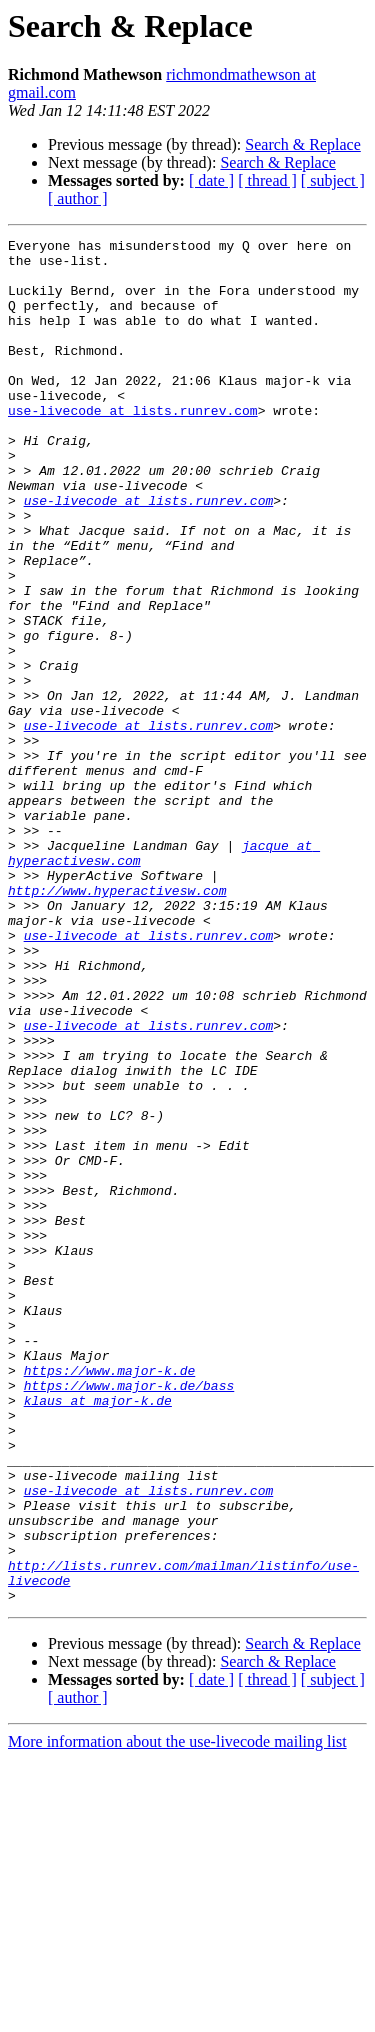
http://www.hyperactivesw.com (117, 1022)
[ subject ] (333, 180)
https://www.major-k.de (110, 1598)
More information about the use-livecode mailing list (177, 2014)
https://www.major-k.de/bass (129, 1616)
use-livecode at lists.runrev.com (133, 446)
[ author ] (78, 198)
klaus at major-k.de (98, 1634)
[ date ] (211, 180)
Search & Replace (303, 144)
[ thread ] (267, 180)
